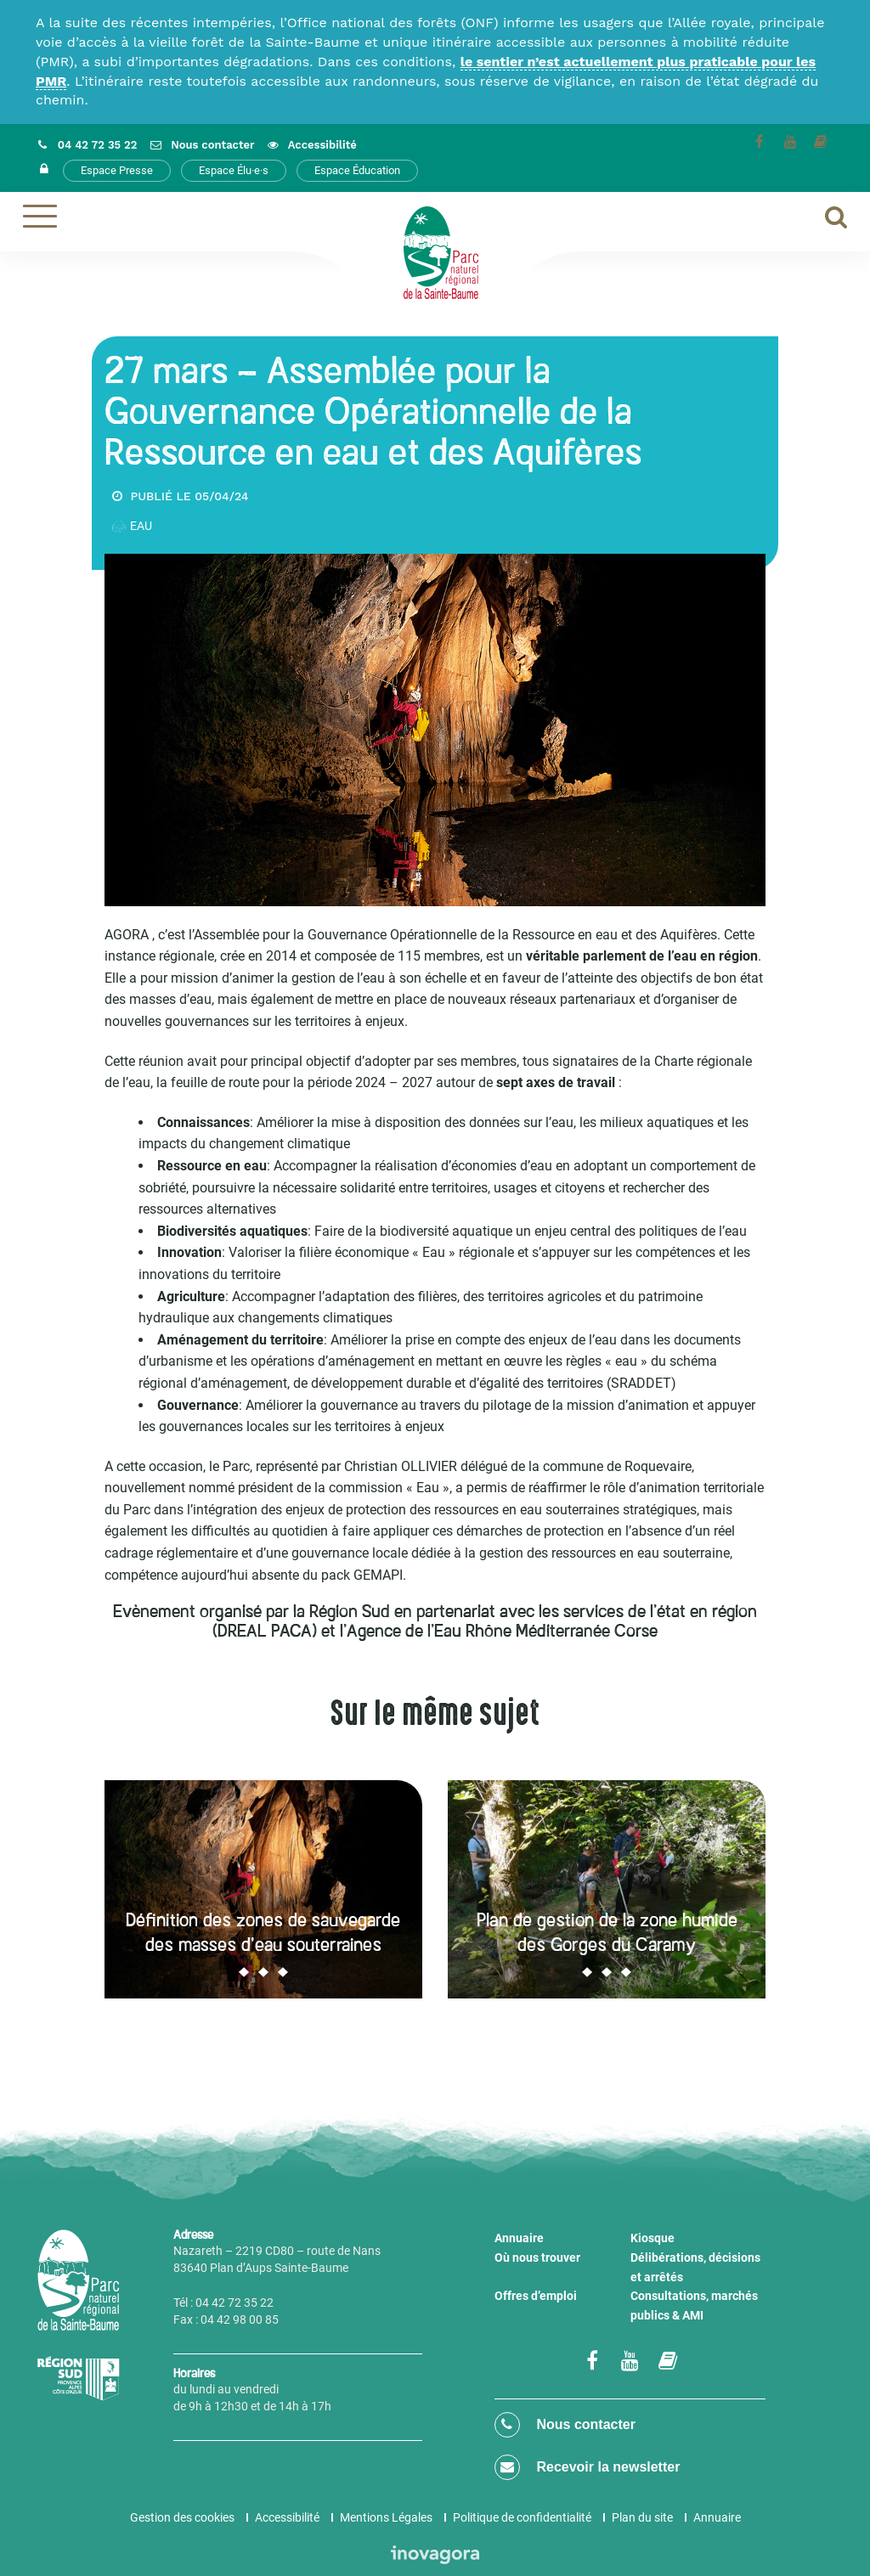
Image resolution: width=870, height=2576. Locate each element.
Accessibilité (287, 2517)
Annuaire (519, 2238)
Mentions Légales (386, 2517)
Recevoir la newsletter (587, 2467)
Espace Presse (117, 170)
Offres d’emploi (535, 2296)
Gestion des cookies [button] (182, 2517)
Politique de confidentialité (522, 2517)
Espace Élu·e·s (233, 170)
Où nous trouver (537, 2257)
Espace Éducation (357, 170)
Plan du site (642, 2517)
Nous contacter (565, 2425)
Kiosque (652, 2238)
